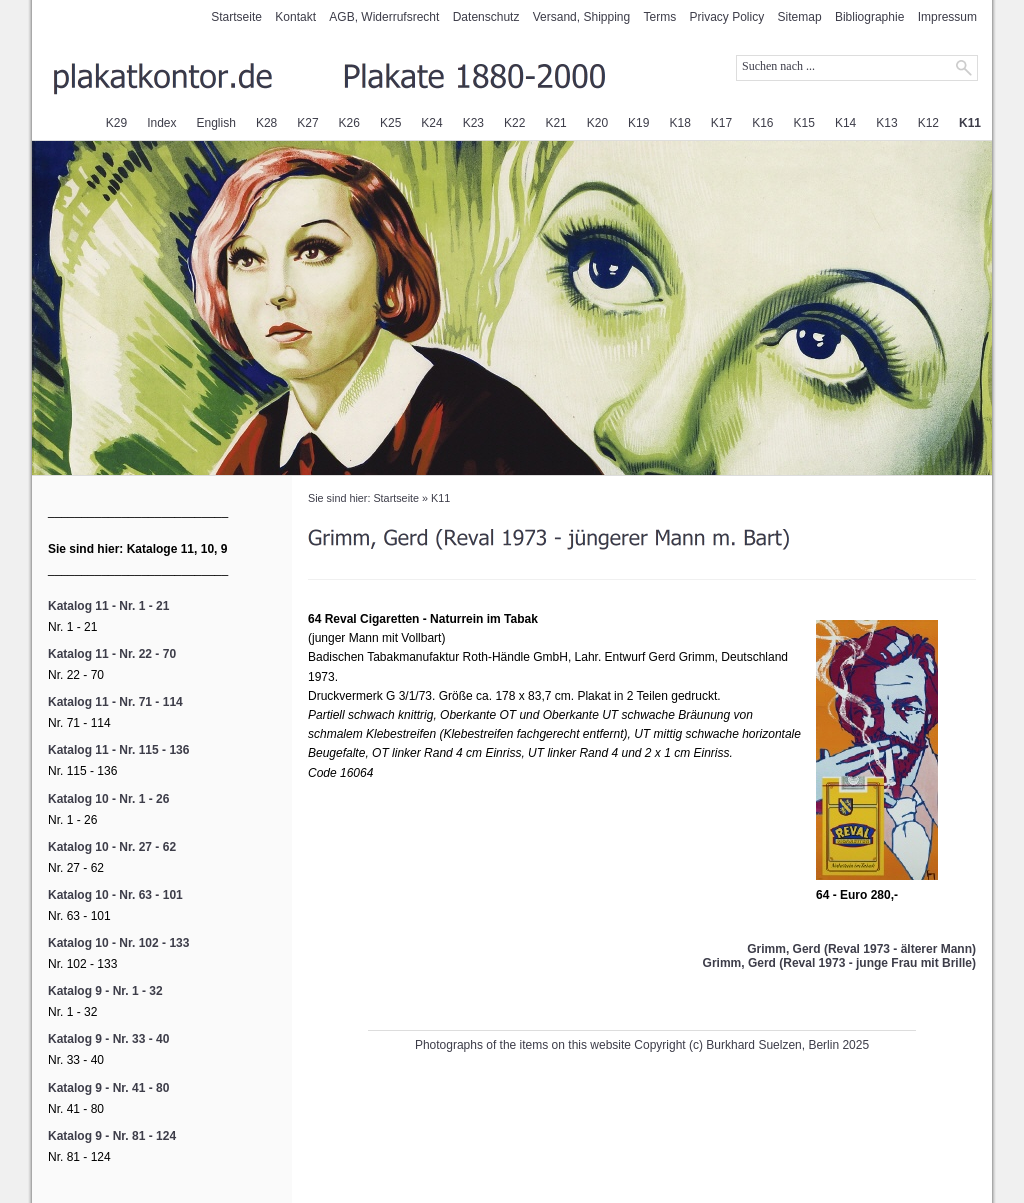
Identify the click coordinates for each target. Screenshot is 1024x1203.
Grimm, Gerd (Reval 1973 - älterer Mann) (861, 949)
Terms (660, 17)
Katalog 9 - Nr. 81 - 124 (112, 1136)
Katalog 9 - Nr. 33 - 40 (108, 1039)
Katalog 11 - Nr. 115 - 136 (118, 750)
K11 (970, 123)
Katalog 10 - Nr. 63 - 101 (115, 895)
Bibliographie (869, 17)
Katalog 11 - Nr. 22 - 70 (112, 654)
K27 (307, 123)
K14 (845, 123)
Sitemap (800, 17)
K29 (116, 123)
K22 (514, 123)
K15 (804, 123)
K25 (390, 123)
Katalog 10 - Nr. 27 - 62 (112, 847)
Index (161, 123)
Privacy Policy (727, 17)
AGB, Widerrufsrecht (384, 17)
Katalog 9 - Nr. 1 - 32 (105, 991)
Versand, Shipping (581, 17)
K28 (266, 123)
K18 (679, 123)
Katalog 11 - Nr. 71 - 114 (115, 702)
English (216, 123)
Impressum (947, 17)
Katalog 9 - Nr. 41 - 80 (108, 1088)
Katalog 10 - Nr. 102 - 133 (118, 943)
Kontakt (295, 17)
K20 (597, 123)
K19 (638, 123)
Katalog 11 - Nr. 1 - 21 (108, 606)
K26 (349, 123)
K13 (886, 123)
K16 (762, 123)
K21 (555, 123)
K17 (721, 123)
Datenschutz (486, 17)
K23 (473, 123)
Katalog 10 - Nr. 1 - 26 (108, 799)
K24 (431, 123)
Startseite (236, 17)
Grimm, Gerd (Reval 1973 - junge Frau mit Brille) (839, 963)
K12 (928, 123)
